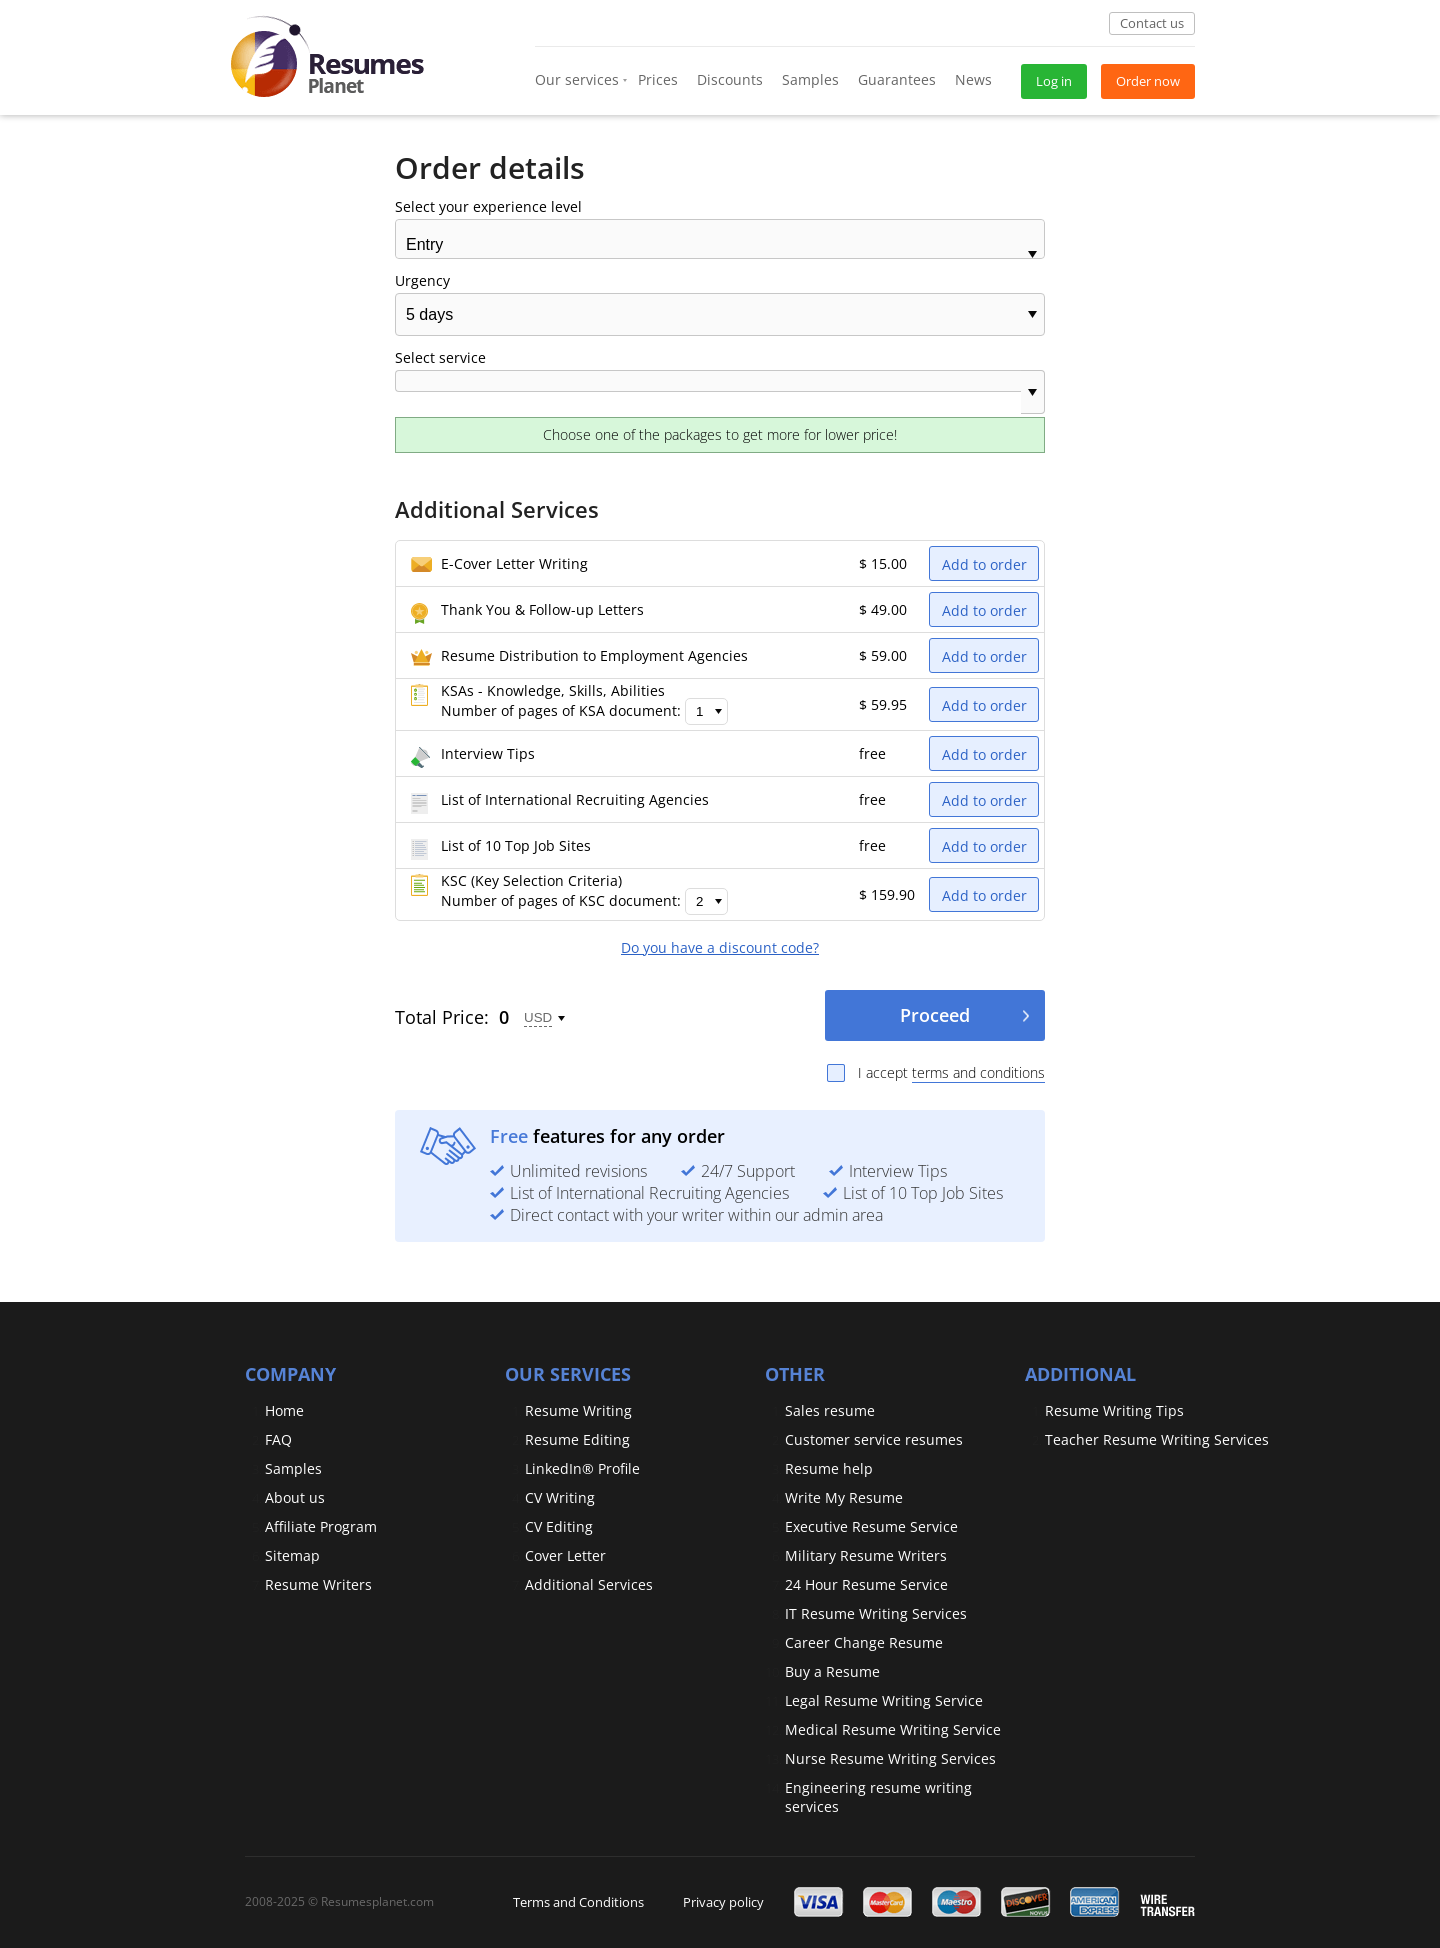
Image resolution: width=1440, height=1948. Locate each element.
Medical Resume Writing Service (893, 1729)
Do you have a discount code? (720, 948)
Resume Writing (578, 1410)
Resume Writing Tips (1114, 1410)
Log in (1054, 81)
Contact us (1152, 23)
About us (295, 1497)
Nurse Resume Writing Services (890, 1758)
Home (284, 1410)
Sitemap (292, 1555)
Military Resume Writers (866, 1555)
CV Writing (560, 1497)
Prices (658, 79)
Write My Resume (844, 1497)
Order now (1148, 81)
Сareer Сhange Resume (864, 1642)
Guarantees (897, 79)
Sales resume (830, 1410)
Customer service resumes (874, 1439)
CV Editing (559, 1526)
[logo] (327, 50)
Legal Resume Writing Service (884, 1700)
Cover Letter (565, 1555)
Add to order (984, 564)
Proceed (935, 1015)
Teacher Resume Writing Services (1157, 1439)
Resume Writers (318, 1584)
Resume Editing (577, 1439)
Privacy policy (723, 1902)
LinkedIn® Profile (582, 1468)
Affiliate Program (321, 1526)
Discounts (730, 79)
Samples (810, 79)
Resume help (829, 1468)
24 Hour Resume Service (866, 1584)
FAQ (278, 1439)
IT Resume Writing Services (876, 1613)
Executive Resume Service (871, 1526)
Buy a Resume (832, 1671)
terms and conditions (978, 1072)
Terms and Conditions (578, 1902)
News (973, 79)
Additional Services (589, 1584)
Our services (577, 79)
